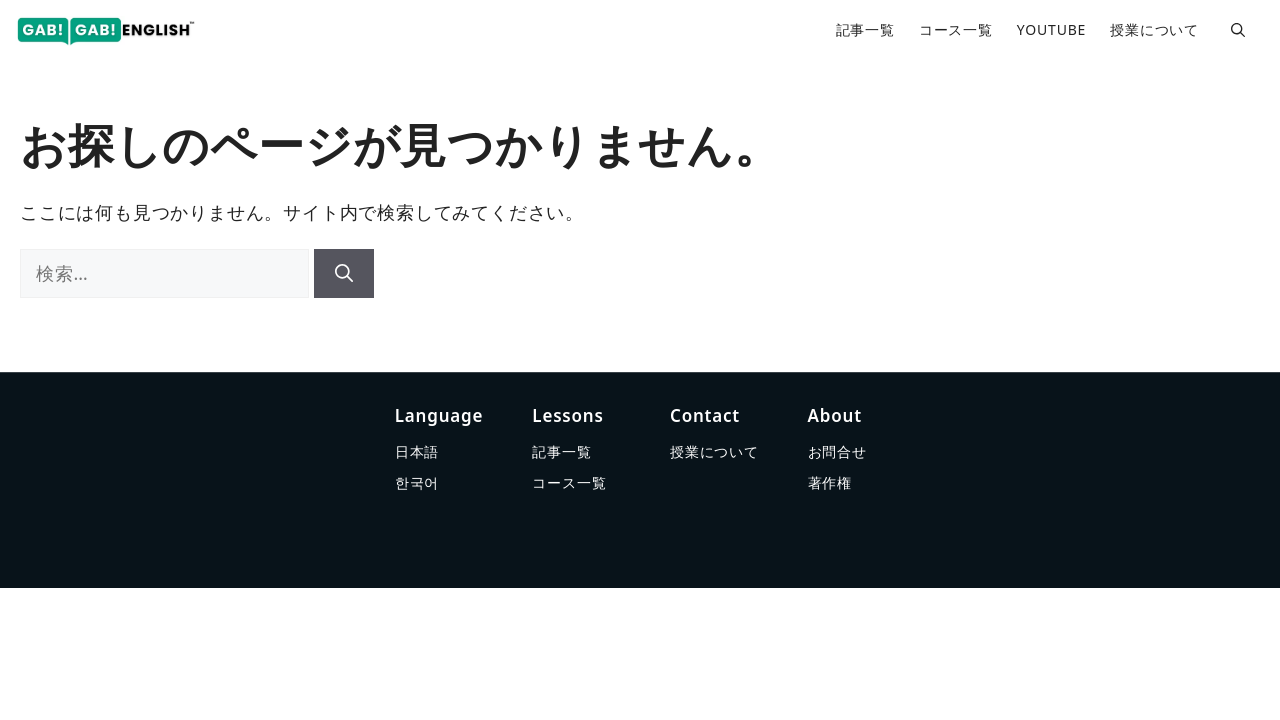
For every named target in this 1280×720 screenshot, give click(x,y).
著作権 (830, 482)
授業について (1154, 29)
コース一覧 (956, 29)
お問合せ (837, 451)
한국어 (417, 482)
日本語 (417, 451)
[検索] (344, 273)
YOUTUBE (1051, 29)
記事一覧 (865, 29)
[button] (1238, 30)
